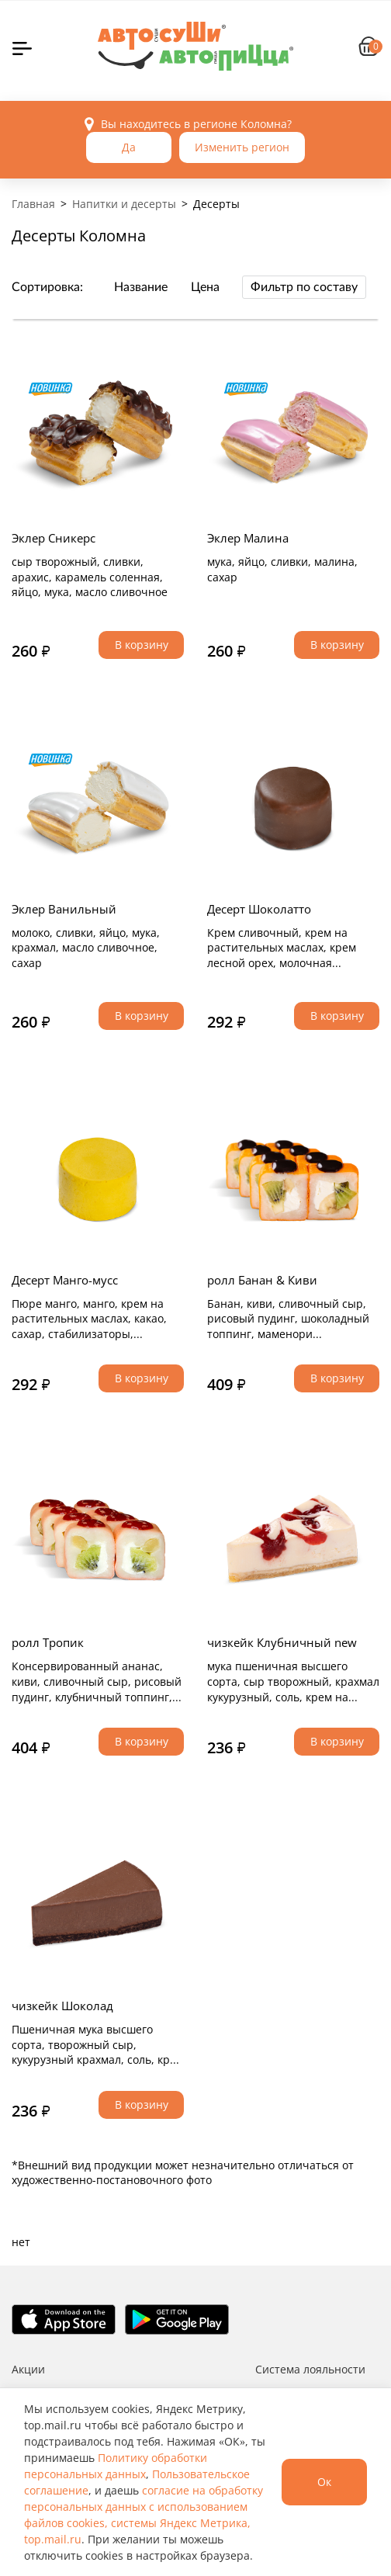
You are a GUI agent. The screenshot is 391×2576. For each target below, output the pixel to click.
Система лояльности (310, 2369)
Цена (205, 287)
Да (129, 147)
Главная (33, 203)
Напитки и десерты (124, 203)
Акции (28, 2369)
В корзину (141, 644)
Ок (324, 2481)
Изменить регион (242, 147)
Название (141, 287)
